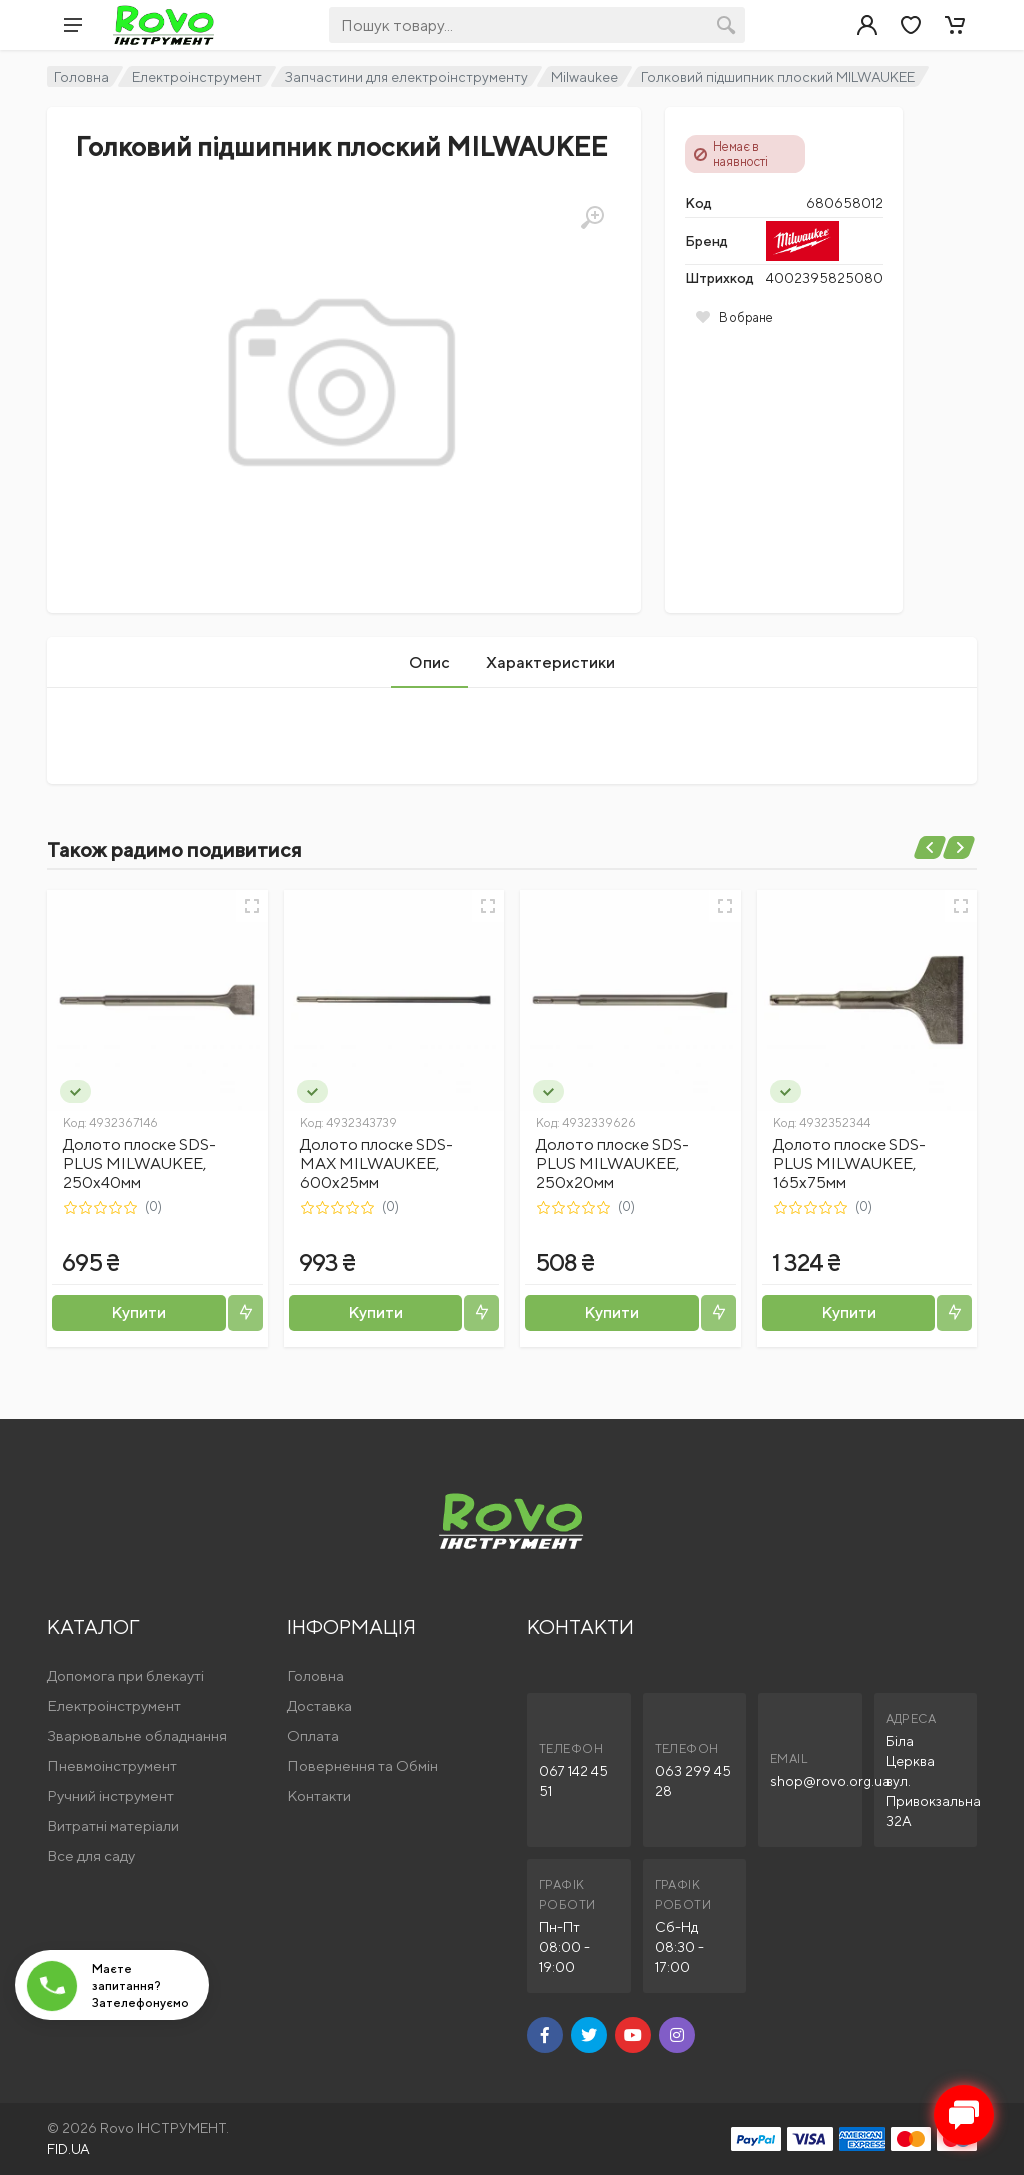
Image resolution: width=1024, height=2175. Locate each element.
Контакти (319, 1795)
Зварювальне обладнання (137, 1735)
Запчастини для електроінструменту (406, 77)
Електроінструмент (197, 77)
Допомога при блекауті (125, 1675)
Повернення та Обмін (362, 1765)
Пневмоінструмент (112, 1765)
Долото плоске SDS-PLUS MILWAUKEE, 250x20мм (612, 1163)
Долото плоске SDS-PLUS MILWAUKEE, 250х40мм (139, 1163)
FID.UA (68, 2149)
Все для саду (91, 1855)
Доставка (319, 1705)
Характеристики (550, 662)
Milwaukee (584, 77)
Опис (429, 662)
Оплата (313, 1735)
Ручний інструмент (110, 1795)
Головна (81, 77)
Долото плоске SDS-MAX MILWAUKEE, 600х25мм (376, 1163)
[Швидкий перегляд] (252, 906)
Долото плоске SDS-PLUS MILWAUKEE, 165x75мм (849, 1163)
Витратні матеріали (113, 1825)
